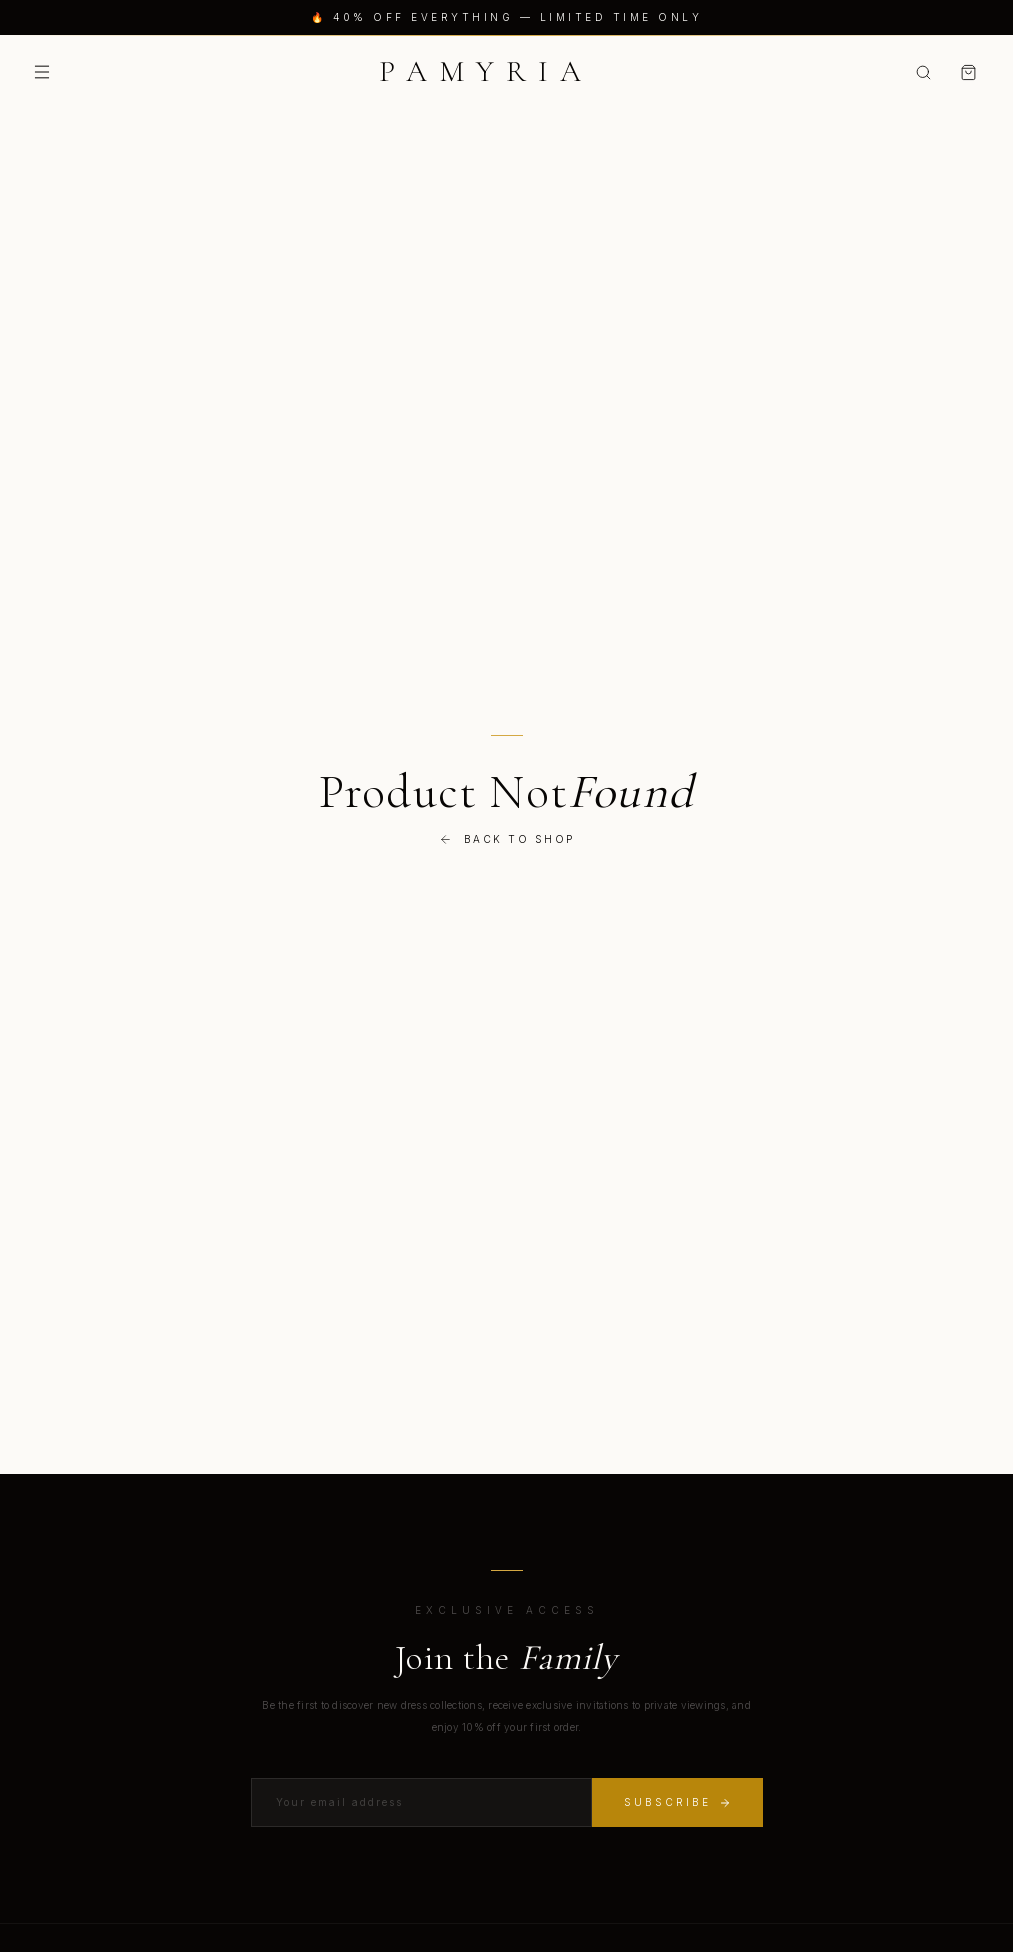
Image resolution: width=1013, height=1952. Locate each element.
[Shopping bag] (968, 72)
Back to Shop (507, 839)
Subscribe (677, 1802)
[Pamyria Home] (485, 72)
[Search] (923, 72)
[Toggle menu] (42, 72)
